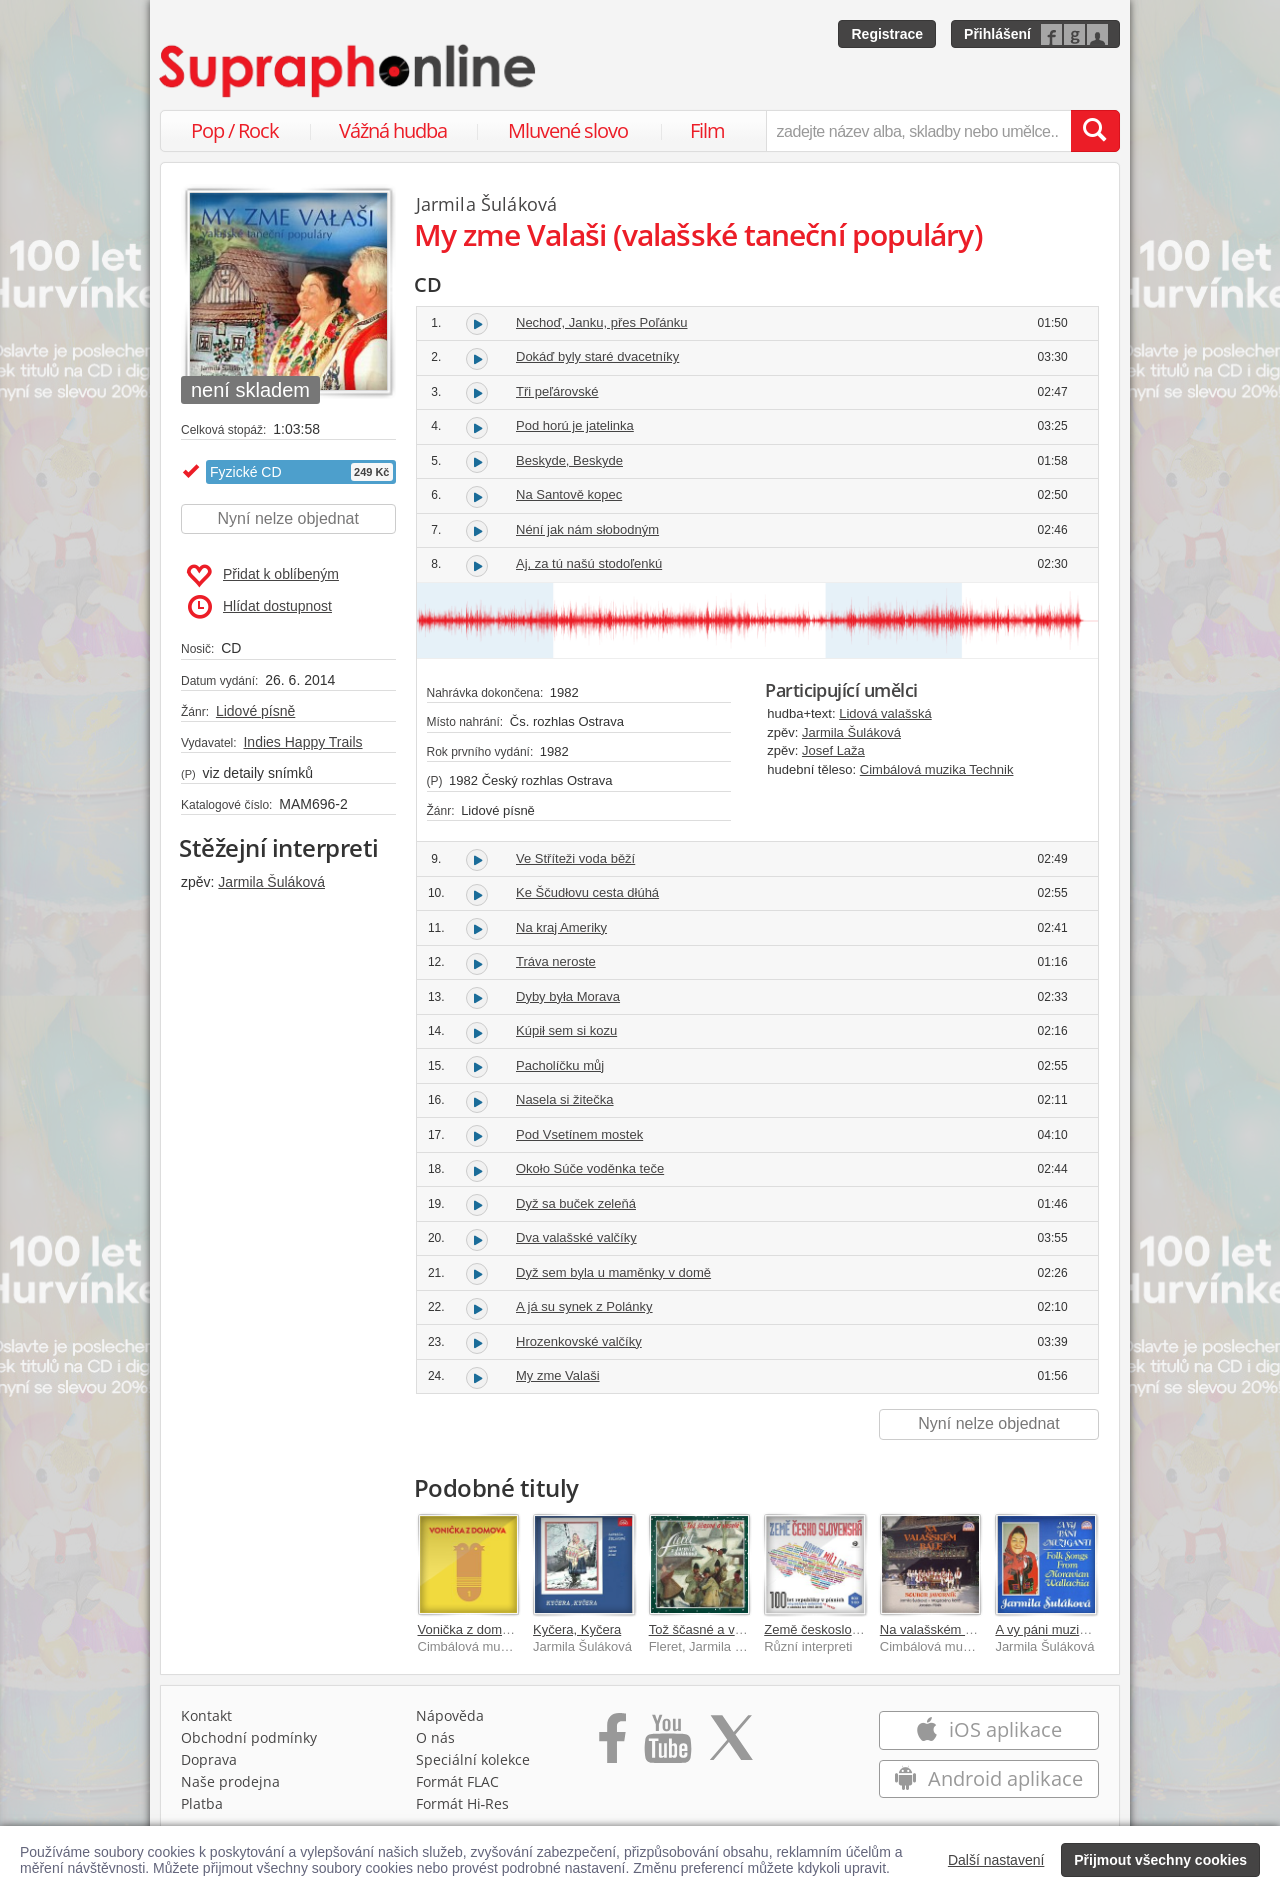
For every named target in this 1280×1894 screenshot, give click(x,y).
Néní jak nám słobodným (587, 529)
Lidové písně (255, 711)
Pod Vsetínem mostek (579, 1134)
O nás (435, 1737)
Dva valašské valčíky (576, 1237)
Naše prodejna (230, 1781)
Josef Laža (833, 750)
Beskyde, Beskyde (569, 460)
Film (707, 130)
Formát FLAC (457, 1781)
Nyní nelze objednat (288, 518)
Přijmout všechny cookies (1160, 1860)
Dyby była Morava (568, 996)
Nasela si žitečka (565, 1099)
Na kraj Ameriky (561, 927)
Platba (202, 1803)
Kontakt (206, 1715)
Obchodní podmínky (249, 1737)
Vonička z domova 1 (476, 1629)
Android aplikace (988, 1778)
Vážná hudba (393, 130)
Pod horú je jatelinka (575, 425)
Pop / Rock (235, 130)
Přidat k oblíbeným (262, 576)
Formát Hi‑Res (463, 1803)
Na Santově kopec (569, 494)
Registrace (887, 34)
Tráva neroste (556, 961)
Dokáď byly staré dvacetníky (597, 356)
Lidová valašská (885, 713)
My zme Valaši (558, 1375)
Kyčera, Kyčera (577, 1629)
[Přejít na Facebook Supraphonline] (612, 1745)
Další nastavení (996, 1860)
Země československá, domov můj (863, 1629)
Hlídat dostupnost (260, 607)
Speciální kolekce (473, 1759)
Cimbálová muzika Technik (937, 769)
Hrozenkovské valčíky (579, 1341)
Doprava (209, 1759)
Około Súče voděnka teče (590, 1168)
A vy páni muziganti (1051, 1629)
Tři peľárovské (557, 391)
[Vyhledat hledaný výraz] (1095, 131)
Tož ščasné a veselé (707, 1629)
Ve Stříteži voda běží (575, 858)
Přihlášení (997, 34)
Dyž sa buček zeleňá (576, 1203)
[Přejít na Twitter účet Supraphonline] (731, 1745)
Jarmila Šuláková (271, 882)
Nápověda (450, 1715)
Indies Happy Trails (302, 742)
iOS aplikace (988, 1729)
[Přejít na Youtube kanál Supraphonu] (667, 1745)
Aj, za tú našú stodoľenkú (589, 563)
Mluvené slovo (568, 130)
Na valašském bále (935, 1629)
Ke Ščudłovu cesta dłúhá (587, 892)
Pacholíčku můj (560, 1065)
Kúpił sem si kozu (566, 1030)
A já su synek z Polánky (584, 1306)
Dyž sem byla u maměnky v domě (613, 1272)
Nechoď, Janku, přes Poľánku (602, 322)
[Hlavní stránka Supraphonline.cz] (349, 71)
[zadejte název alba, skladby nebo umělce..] (918, 131)
